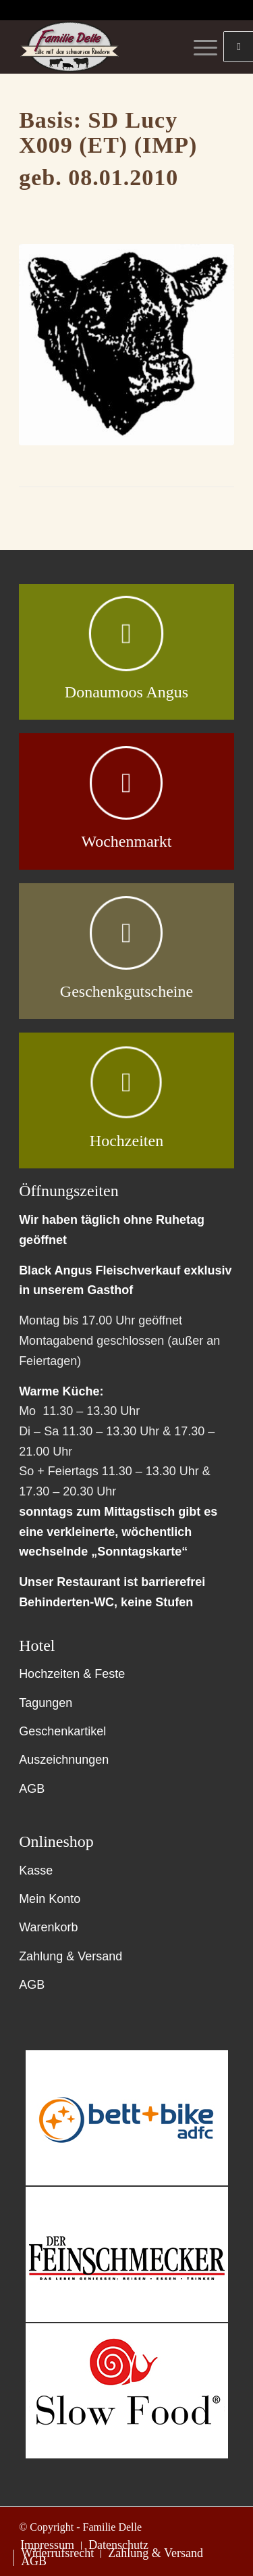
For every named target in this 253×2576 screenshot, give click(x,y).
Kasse (36, 1870)
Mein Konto (49, 1899)
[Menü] (198, 47)
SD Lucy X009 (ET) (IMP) (108, 132)
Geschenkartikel (62, 1731)
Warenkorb (48, 1927)
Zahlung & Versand (70, 1956)
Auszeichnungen (64, 1759)
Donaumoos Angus (126, 692)
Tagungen (45, 1703)
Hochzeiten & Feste (72, 1674)
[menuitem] (47, 2546)
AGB (32, 1788)
